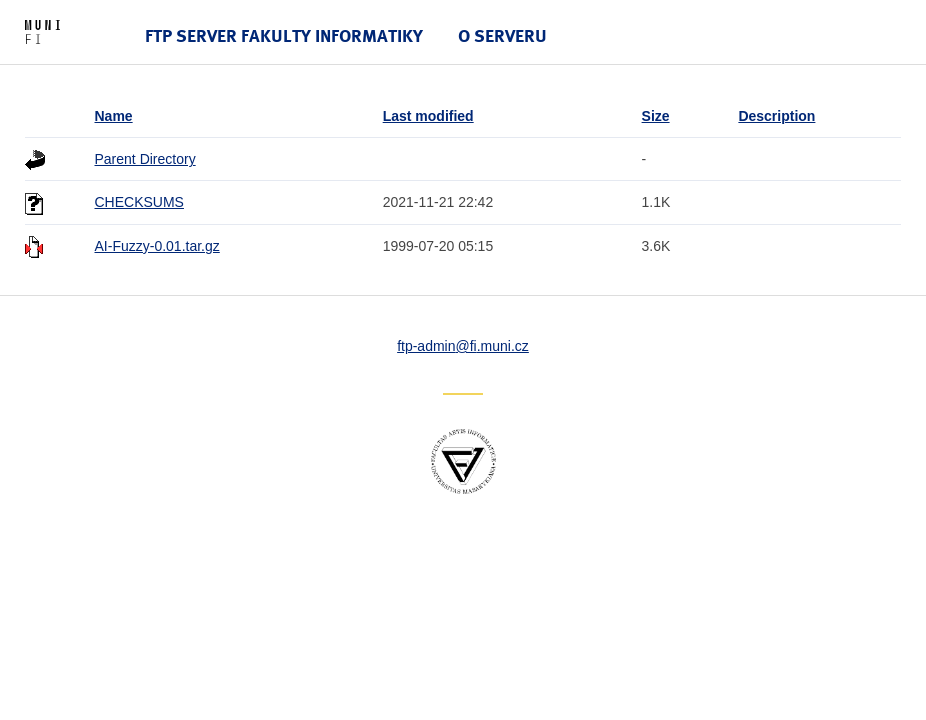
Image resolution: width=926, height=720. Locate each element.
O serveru (502, 35)
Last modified (428, 116)
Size (656, 116)
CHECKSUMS (139, 202)
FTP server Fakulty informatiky (284, 35)
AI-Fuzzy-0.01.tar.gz (157, 246)
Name (114, 116)
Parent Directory (145, 159)
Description (776, 116)
